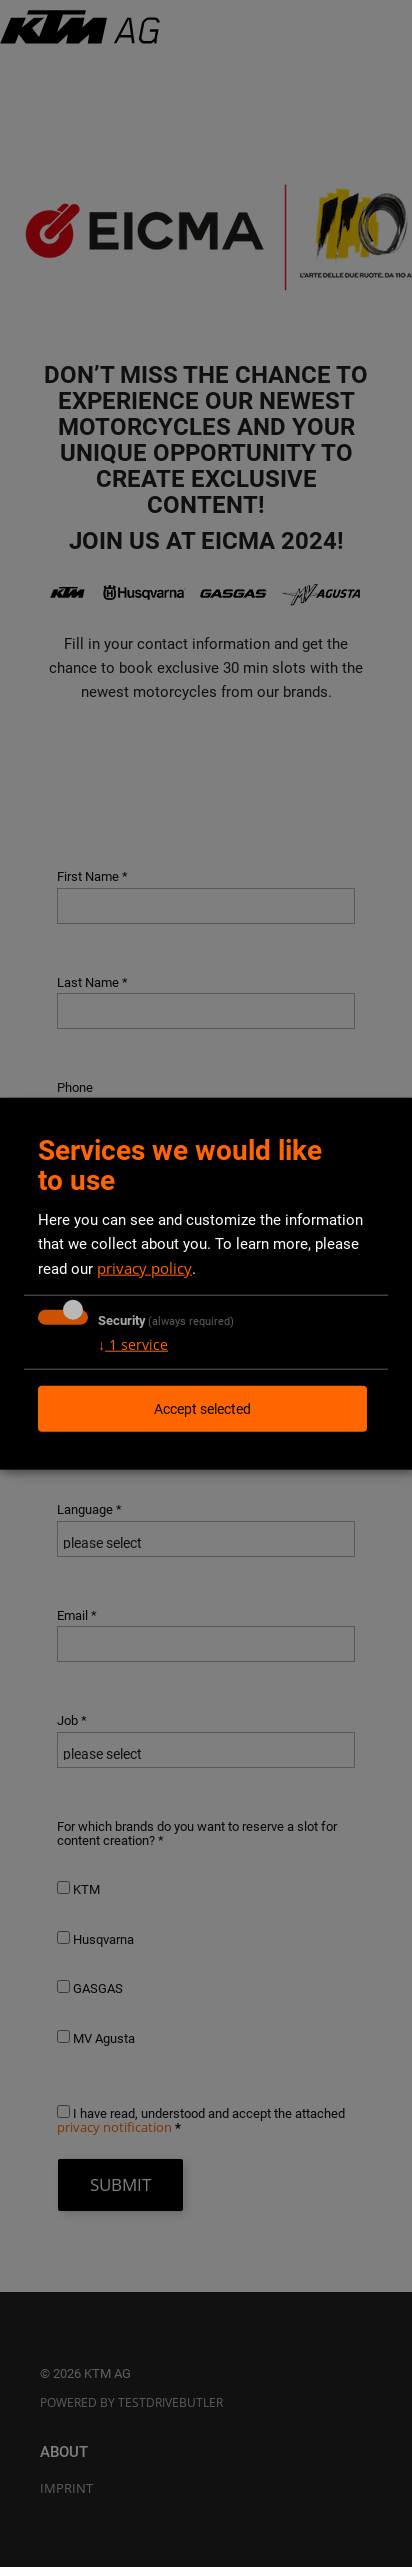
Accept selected (202, 1408)
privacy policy (144, 1267)
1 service (133, 1343)
